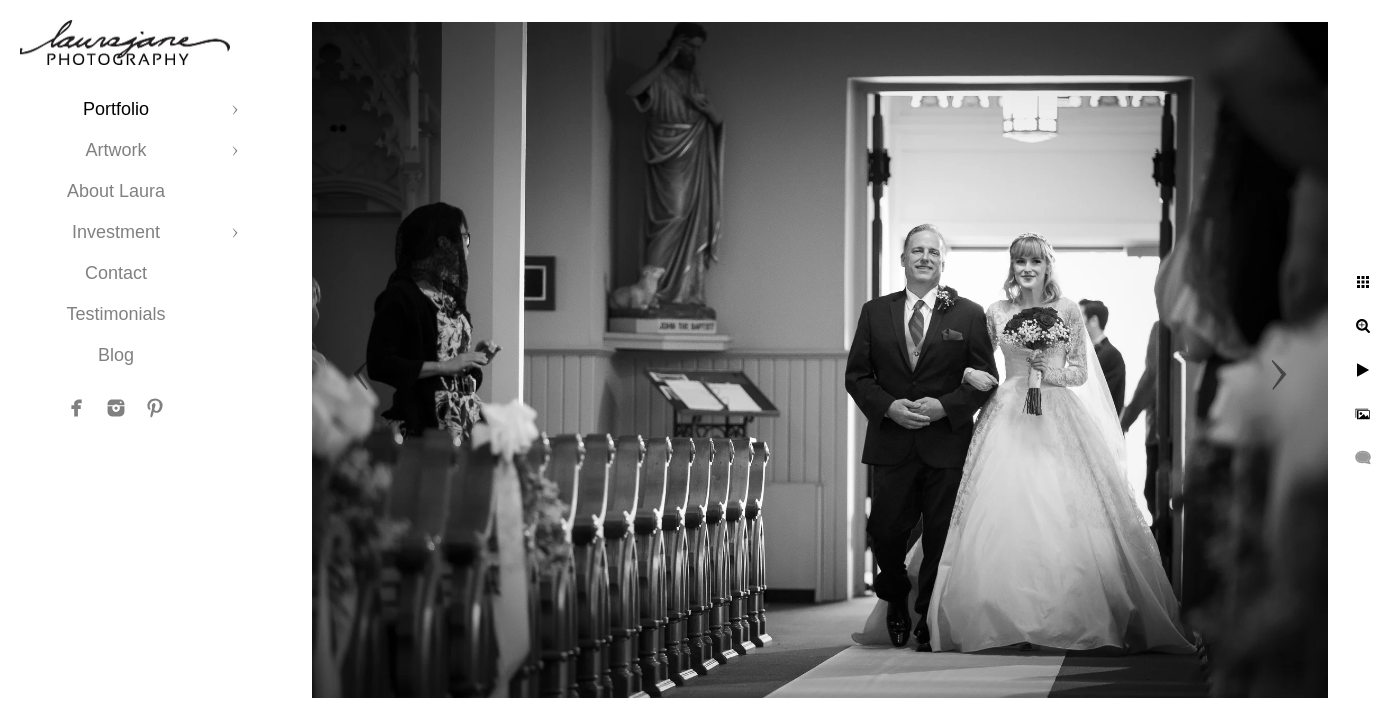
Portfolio (116, 109)
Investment (116, 232)
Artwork (115, 150)
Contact (116, 273)
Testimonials (115, 314)
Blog (116, 355)
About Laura (116, 191)
